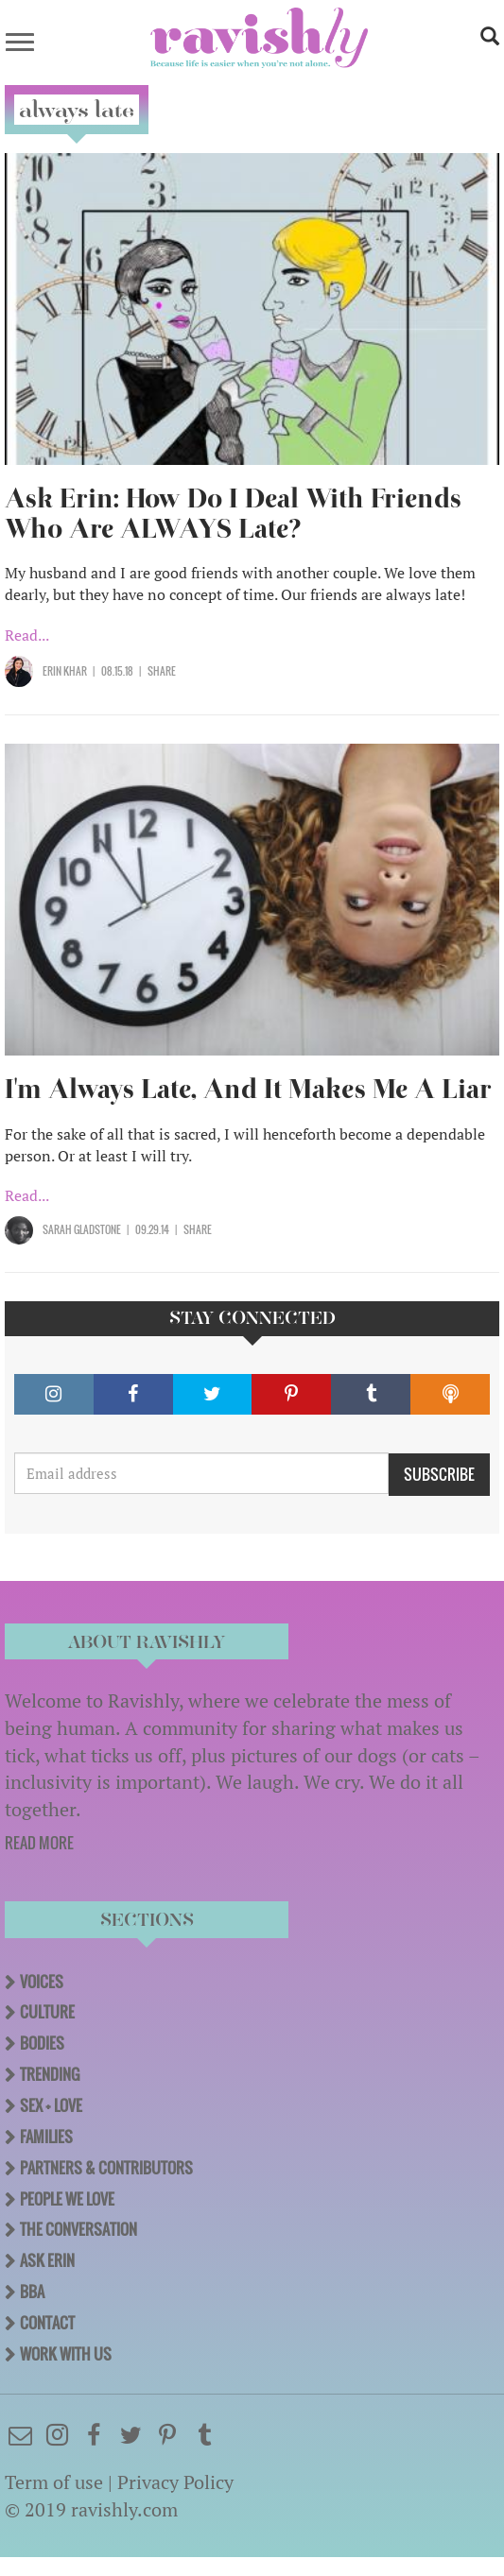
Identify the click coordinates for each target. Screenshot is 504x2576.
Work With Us (66, 2354)
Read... (27, 635)
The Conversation (78, 2229)
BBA (32, 2291)
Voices (41, 1981)
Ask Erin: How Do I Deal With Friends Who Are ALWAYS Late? (233, 513)
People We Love (67, 2199)
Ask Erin (47, 2260)
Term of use (54, 2482)
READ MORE (39, 1842)
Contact (47, 2322)
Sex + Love (51, 2105)
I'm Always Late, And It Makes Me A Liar (248, 1089)
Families (46, 2136)
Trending (49, 2074)
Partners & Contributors (106, 2167)
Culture (47, 2012)
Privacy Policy (175, 2482)
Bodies (42, 2043)
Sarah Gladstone (82, 1229)
